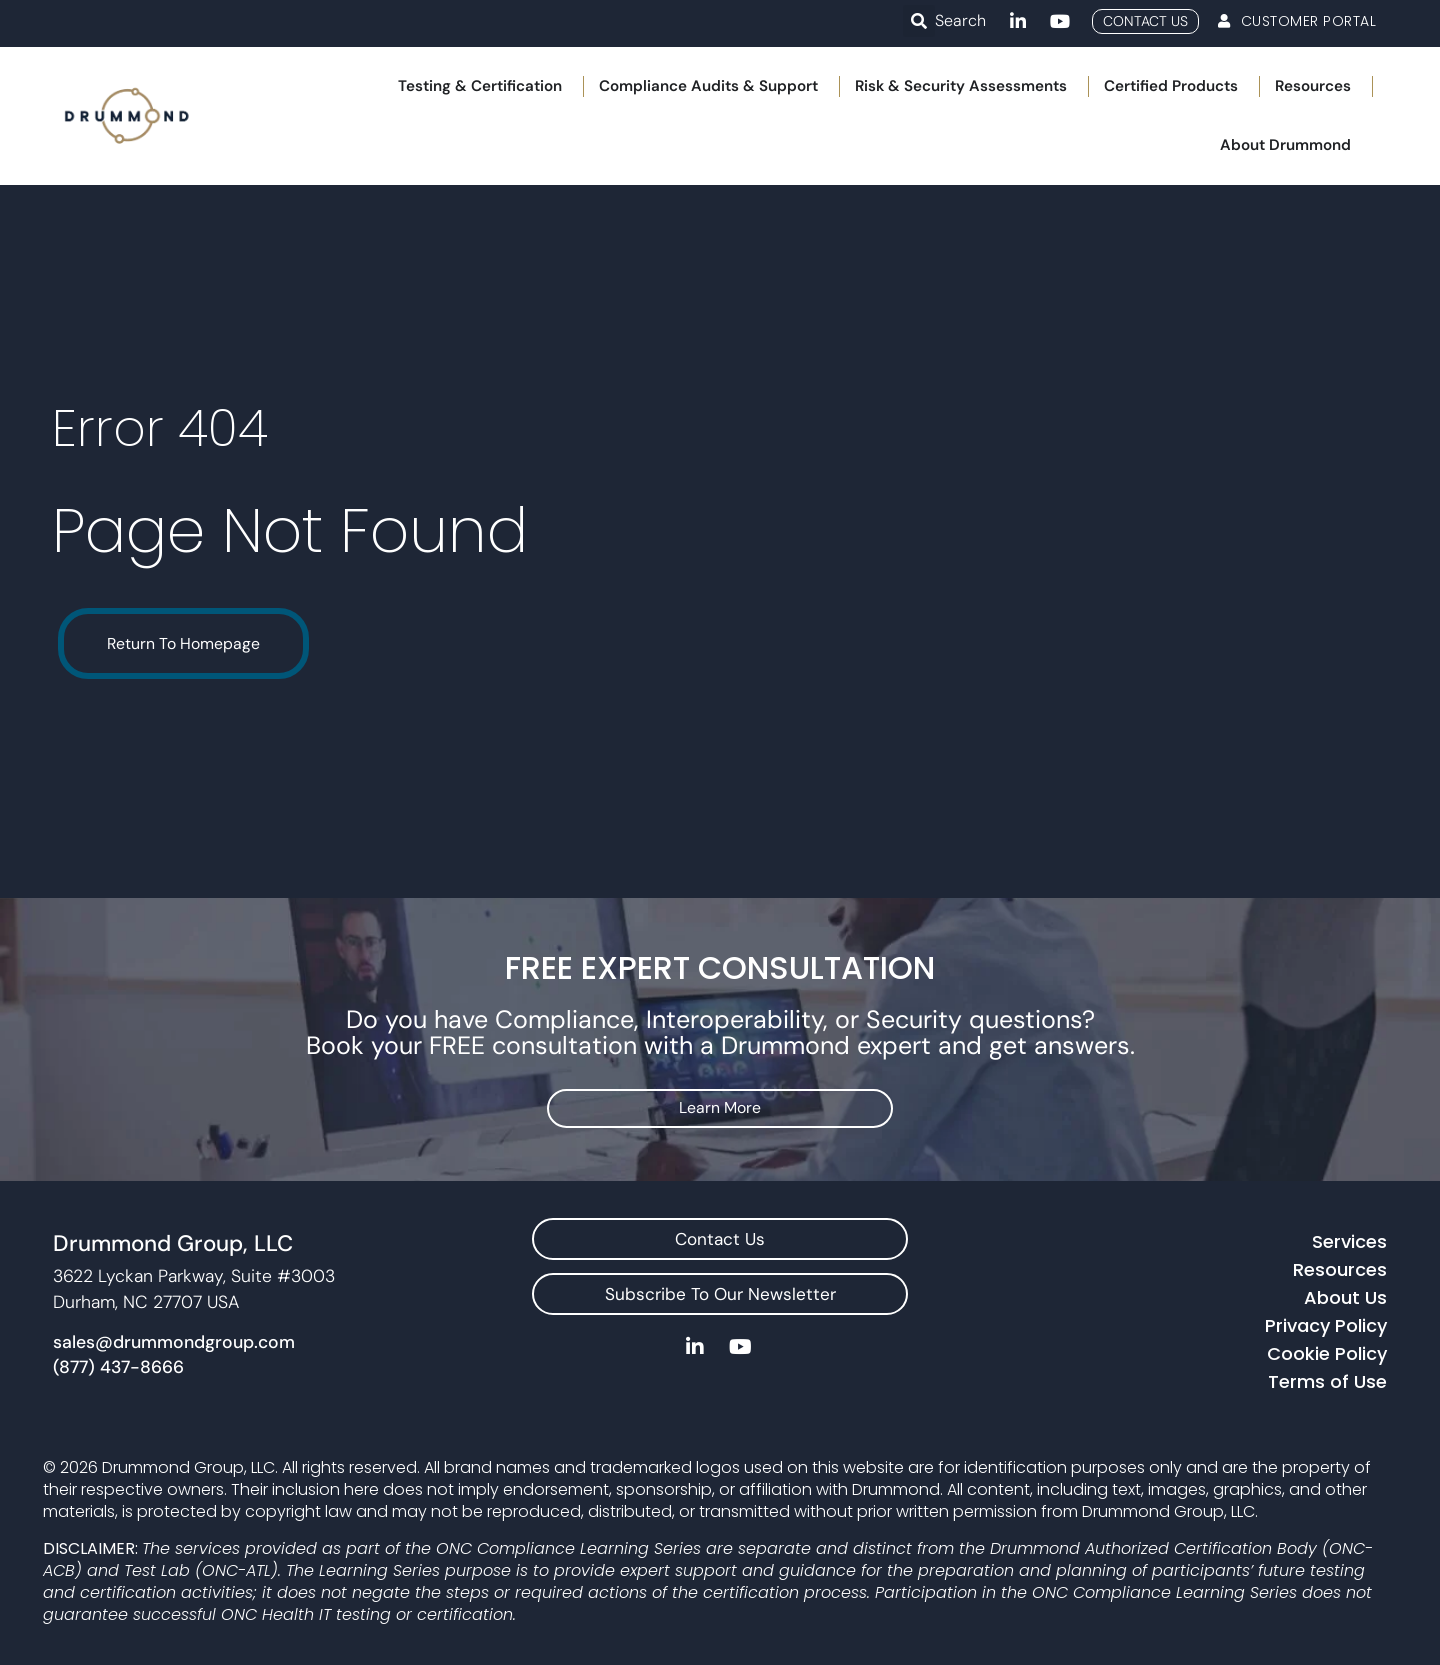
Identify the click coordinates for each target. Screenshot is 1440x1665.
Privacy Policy (1326, 1322)
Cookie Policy (1327, 1350)
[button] (919, 21)
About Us (1345, 1294)
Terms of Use (1327, 1378)
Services (1349, 1238)
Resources (1340, 1266)
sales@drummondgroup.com (174, 1339)
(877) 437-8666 (118, 1365)
